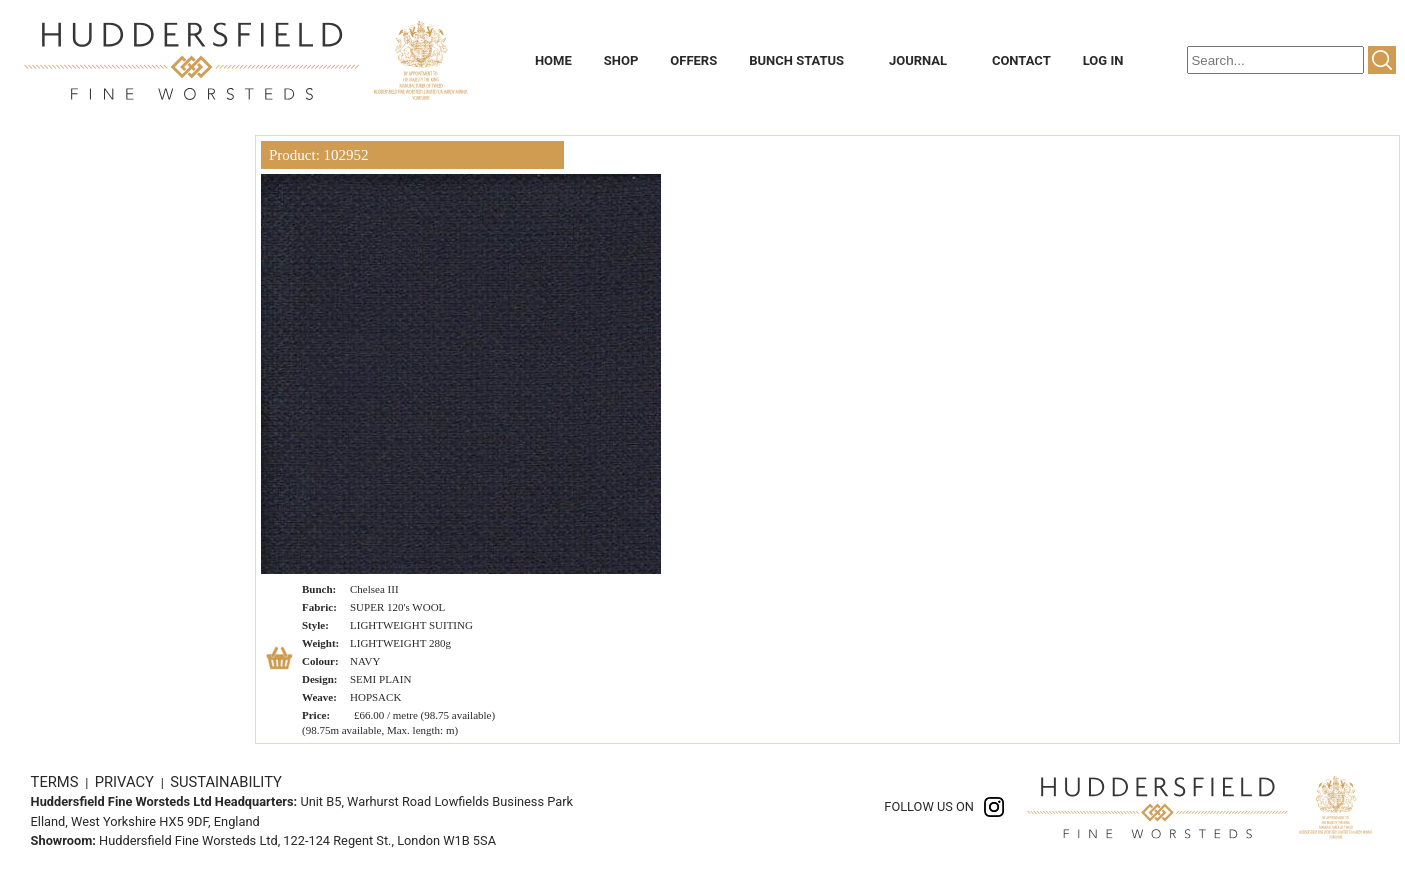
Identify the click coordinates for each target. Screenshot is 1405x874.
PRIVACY (126, 782)
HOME (553, 60)
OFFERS (693, 60)
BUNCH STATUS (796, 60)
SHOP (621, 60)
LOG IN (1103, 60)
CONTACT (1021, 60)
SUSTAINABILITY (226, 782)
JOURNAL (918, 60)
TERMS (56, 782)
